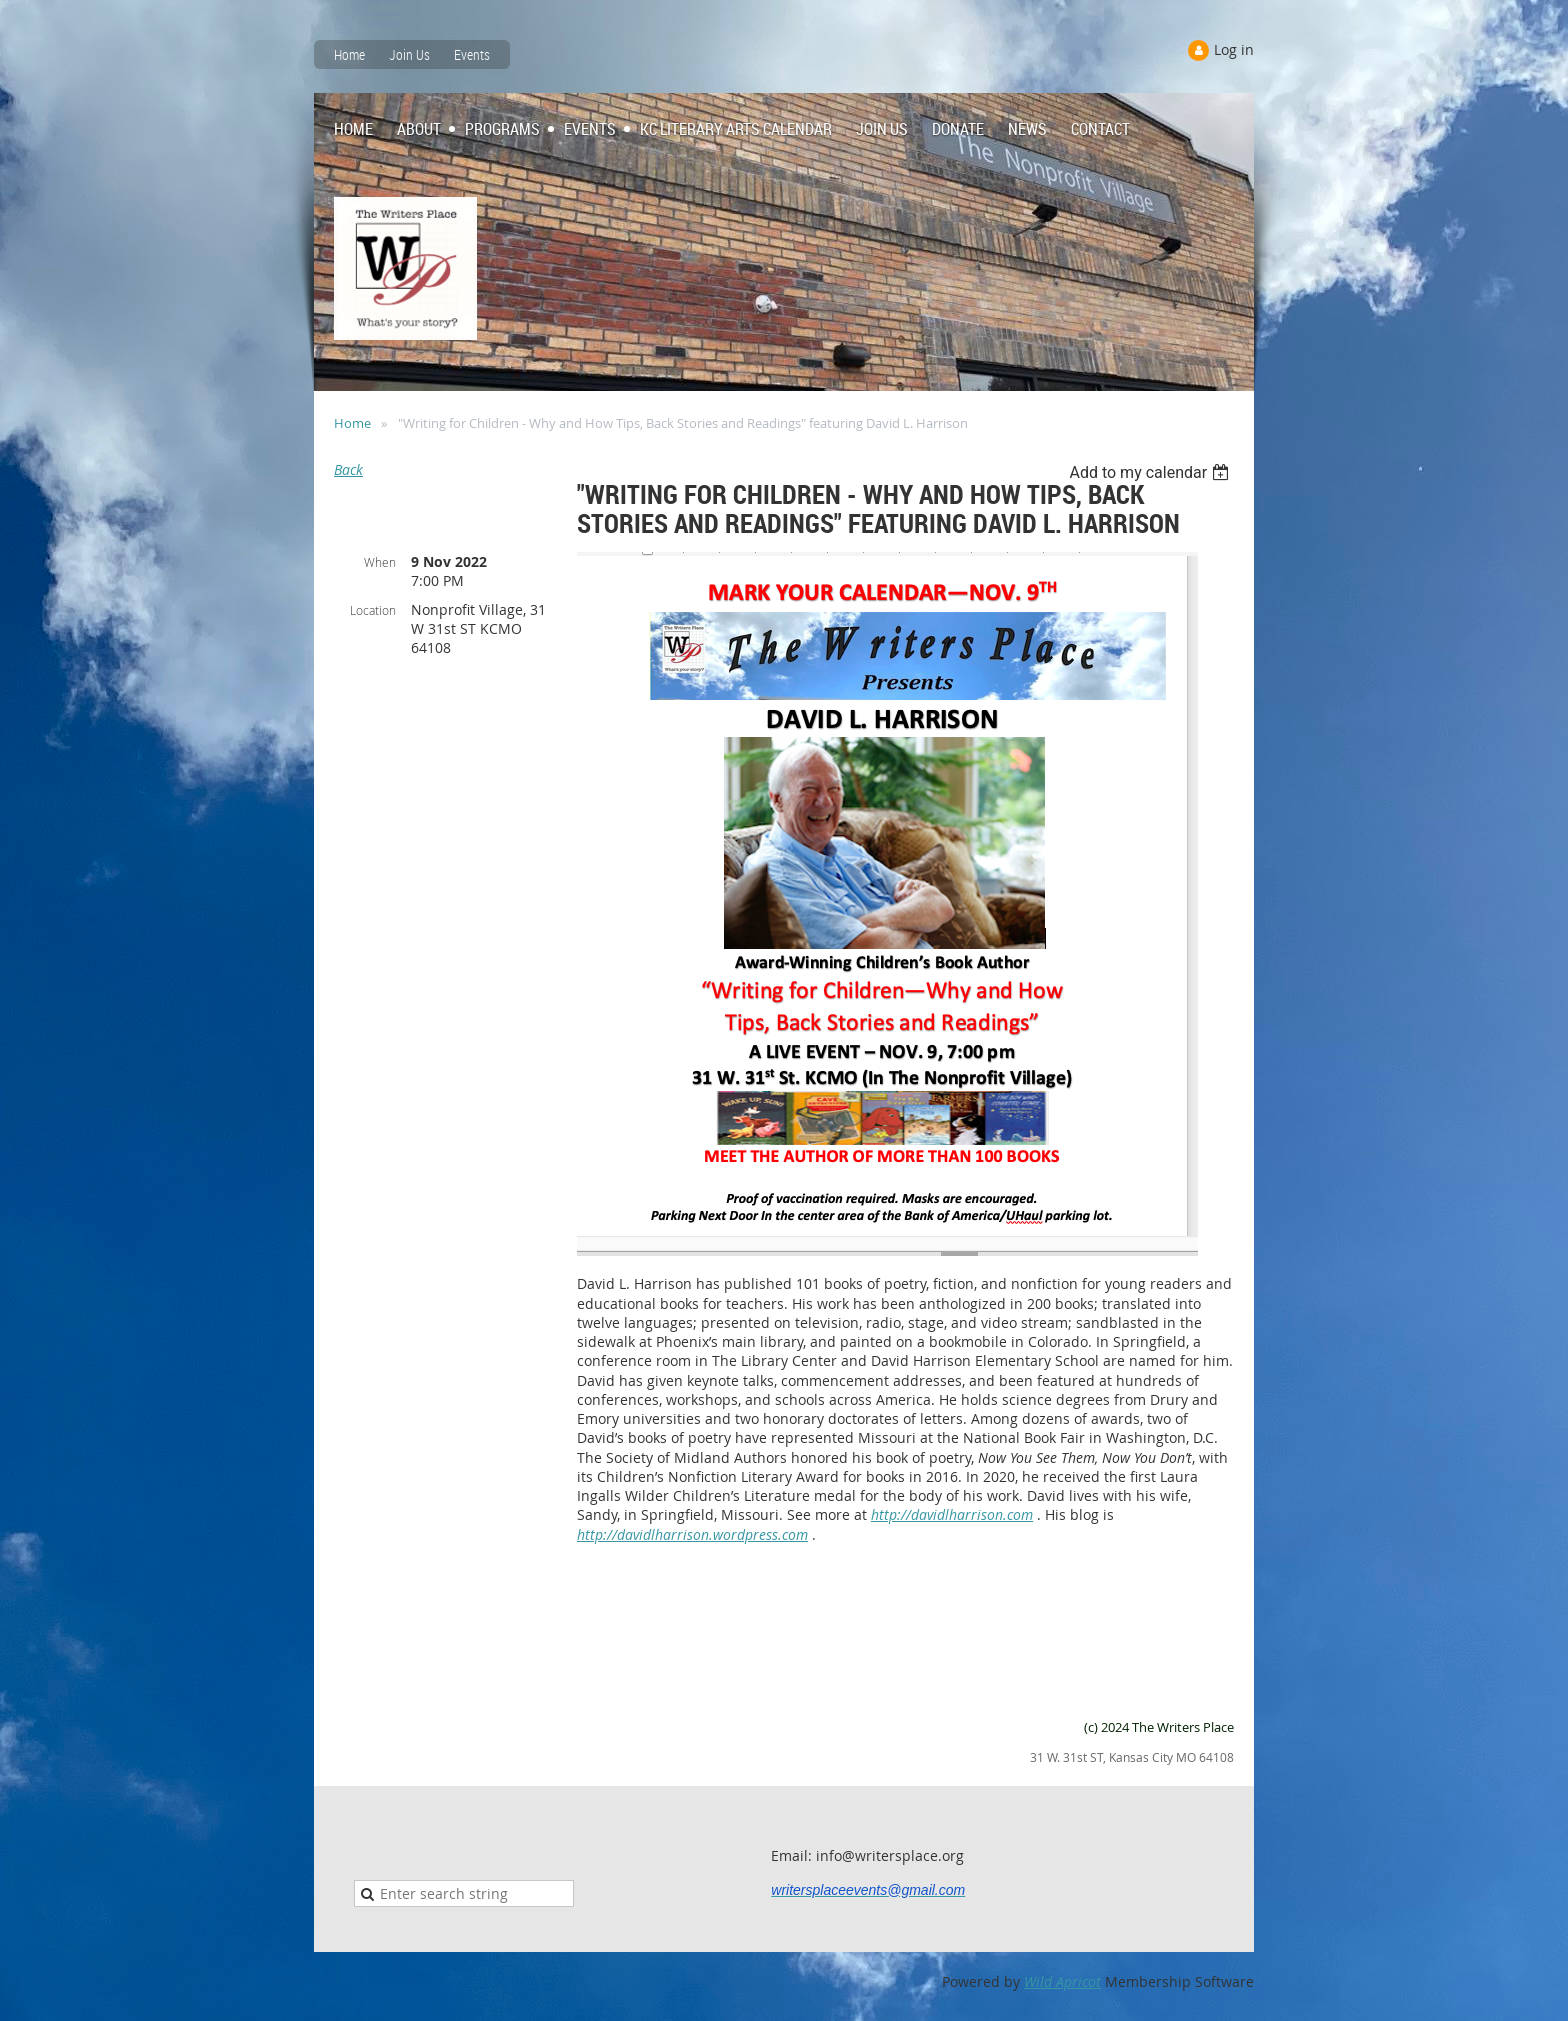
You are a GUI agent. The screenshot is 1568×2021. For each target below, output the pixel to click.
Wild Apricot (1062, 1981)
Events (472, 54)
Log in (1234, 49)
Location (373, 610)
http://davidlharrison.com (952, 1514)
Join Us (409, 54)
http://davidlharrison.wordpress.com (692, 1534)
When (380, 562)
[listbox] (1151, 472)
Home (349, 54)
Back (348, 469)
